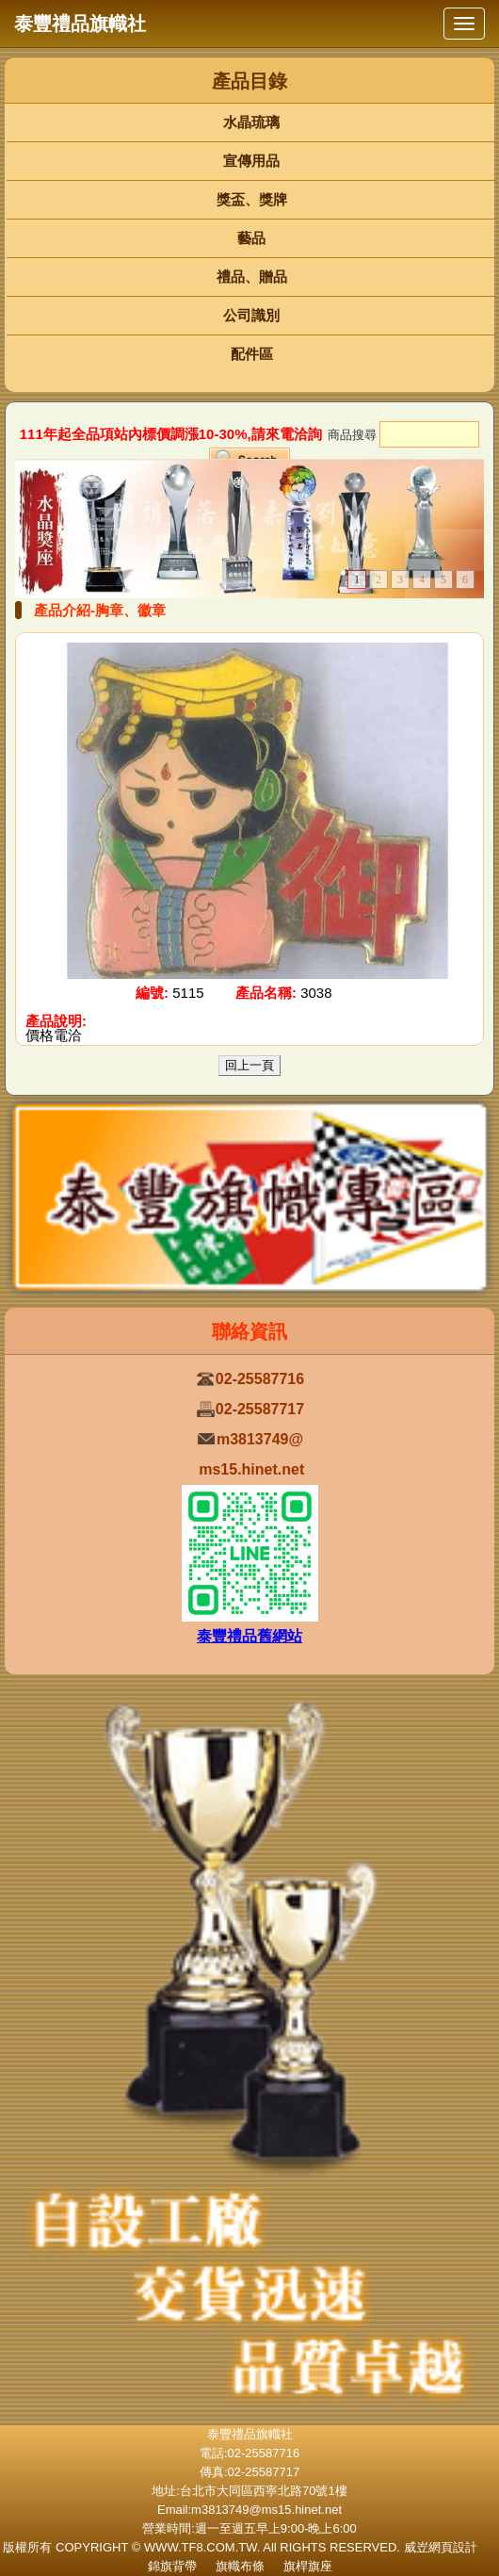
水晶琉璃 (251, 122)
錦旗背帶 (172, 2566)
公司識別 (251, 315)
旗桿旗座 (307, 2566)
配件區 (252, 354)
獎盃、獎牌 (252, 199)
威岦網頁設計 (440, 2547)
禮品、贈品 (252, 277)
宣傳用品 (251, 161)
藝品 (251, 238)
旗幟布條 (240, 2566)
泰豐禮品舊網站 (249, 1636)
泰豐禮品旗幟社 (80, 23)
